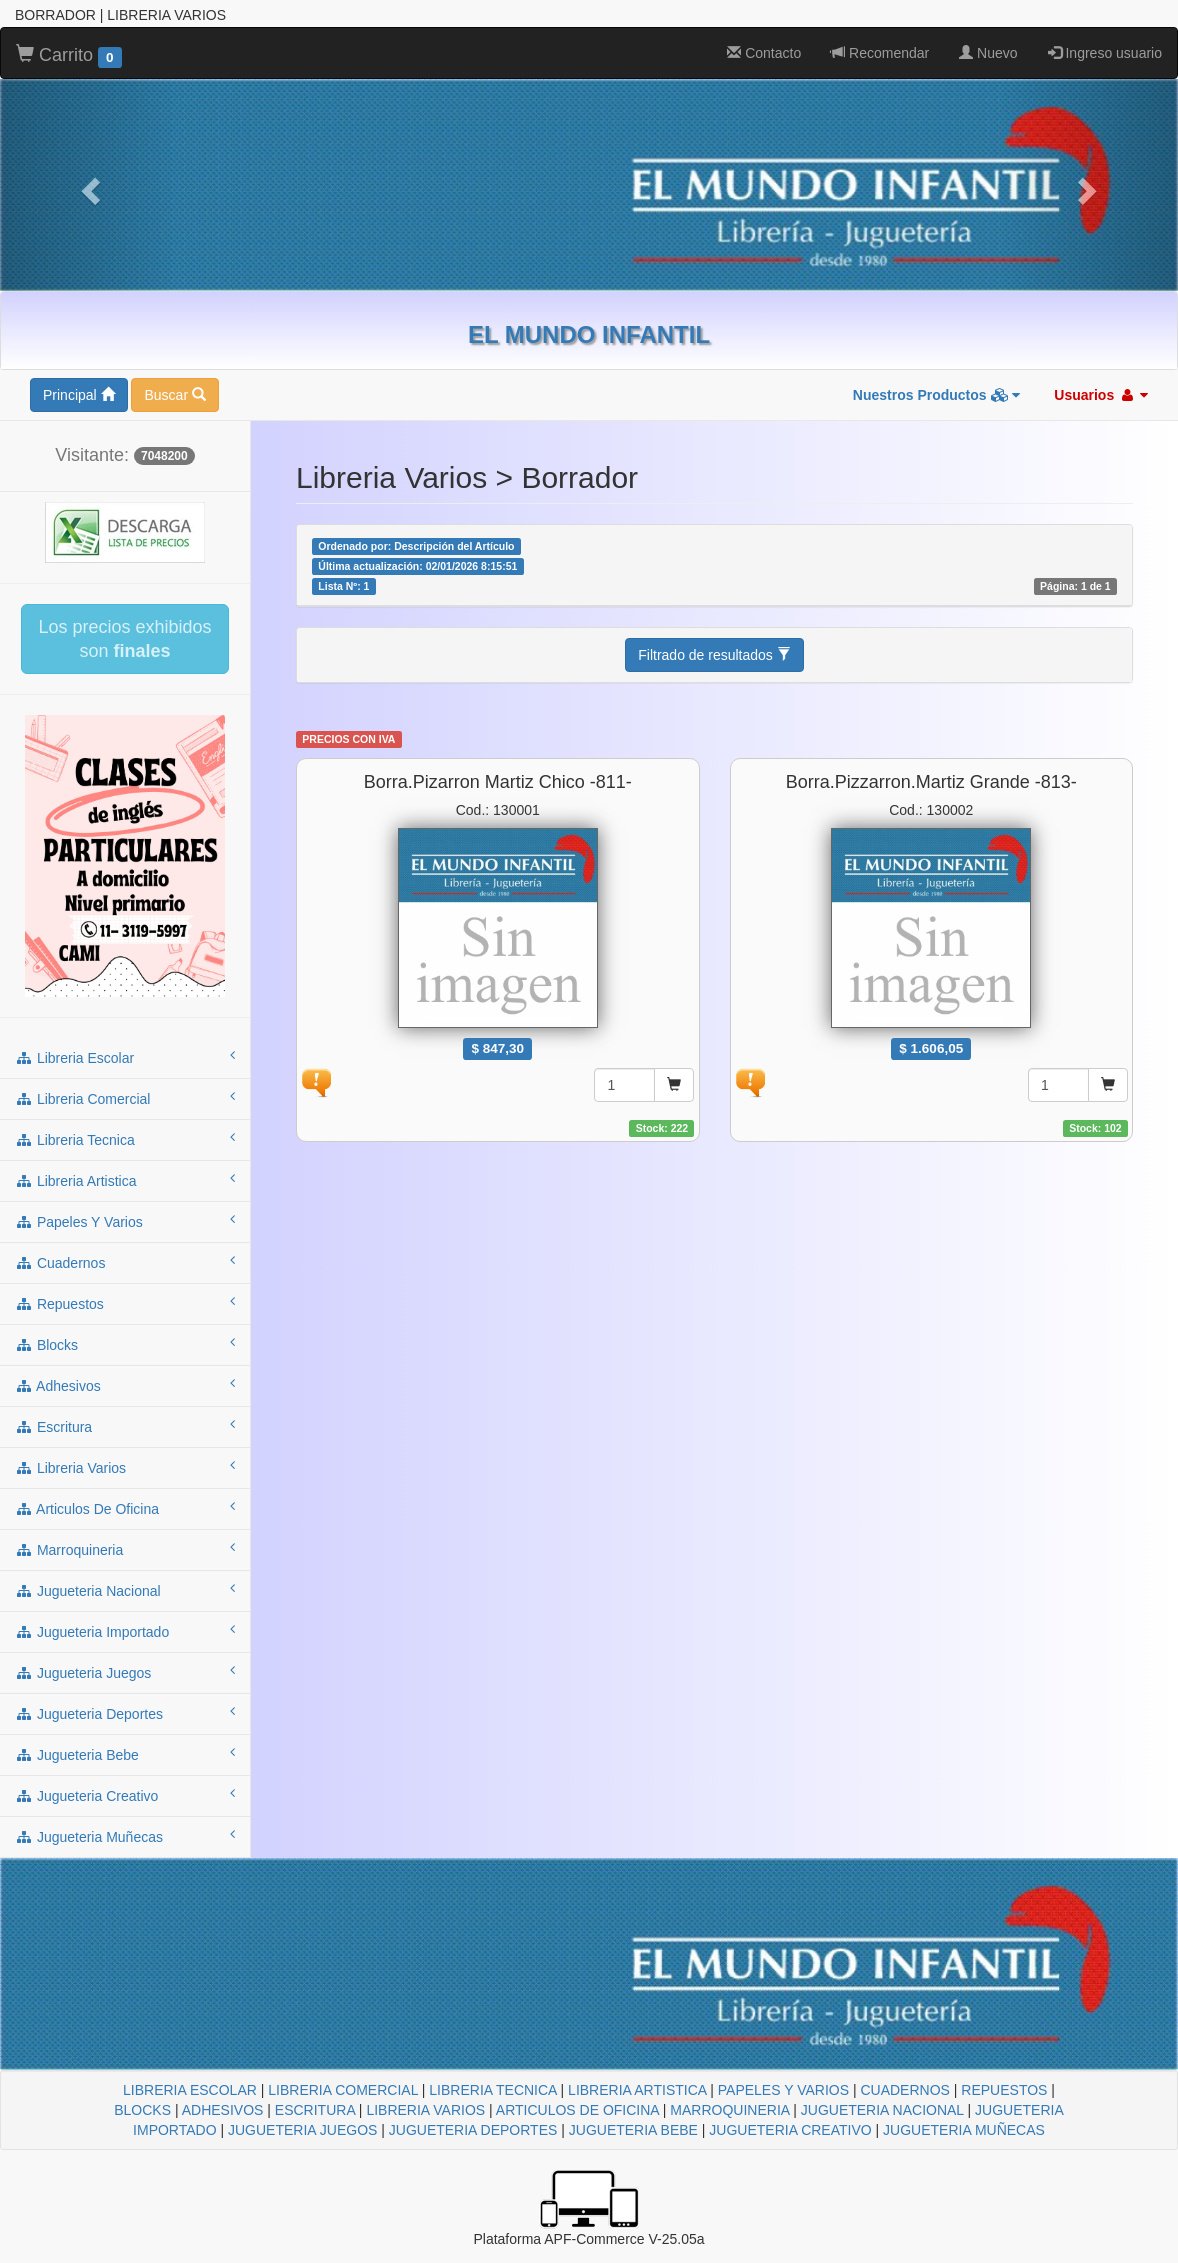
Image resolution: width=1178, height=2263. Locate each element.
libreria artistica (125, 1180)
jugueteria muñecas (125, 1836)
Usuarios (1101, 395)
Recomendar (880, 53)
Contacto (764, 53)
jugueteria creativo (125, 1795)
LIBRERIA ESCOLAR (190, 2090)
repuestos (125, 1303)
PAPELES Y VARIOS (783, 2090)
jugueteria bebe (125, 1754)
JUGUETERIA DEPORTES (473, 2130)
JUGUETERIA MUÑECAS (964, 2130)
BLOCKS (142, 2110)
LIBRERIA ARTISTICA (637, 2090)
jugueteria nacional (125, 1590)
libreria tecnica (125, 1139)
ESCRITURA (315, 2110)
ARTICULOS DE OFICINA (577, 2110)
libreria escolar (125, 1057)
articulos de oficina (125, 1508)
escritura (125, 1426)
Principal (79, 395)
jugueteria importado (125, 1631)
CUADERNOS (904, 2090)
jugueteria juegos (125, 1672)
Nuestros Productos (937, 395)
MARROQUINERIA (729, 2110)
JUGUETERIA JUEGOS (302, 2130)
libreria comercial (125, 1098)
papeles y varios (125, 1221)
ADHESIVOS (223, 2110)
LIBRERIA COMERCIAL (343, 2090)
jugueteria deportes (125, 1713)
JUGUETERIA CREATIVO (790, 2130)
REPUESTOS (1004, 2090)
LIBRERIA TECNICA (492, 2090)
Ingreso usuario (1105, 53)
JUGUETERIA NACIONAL (882, 2110)
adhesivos (125, 1385)
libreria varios (125, 1467)
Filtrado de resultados (714, 655)
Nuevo (988, 53)
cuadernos (125, 1262)
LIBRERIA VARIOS (425, 2110)
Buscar (174, 395)
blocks (125, 1344)
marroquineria (125, 1549)
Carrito (69, 56)
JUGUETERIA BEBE (633, 2130)
